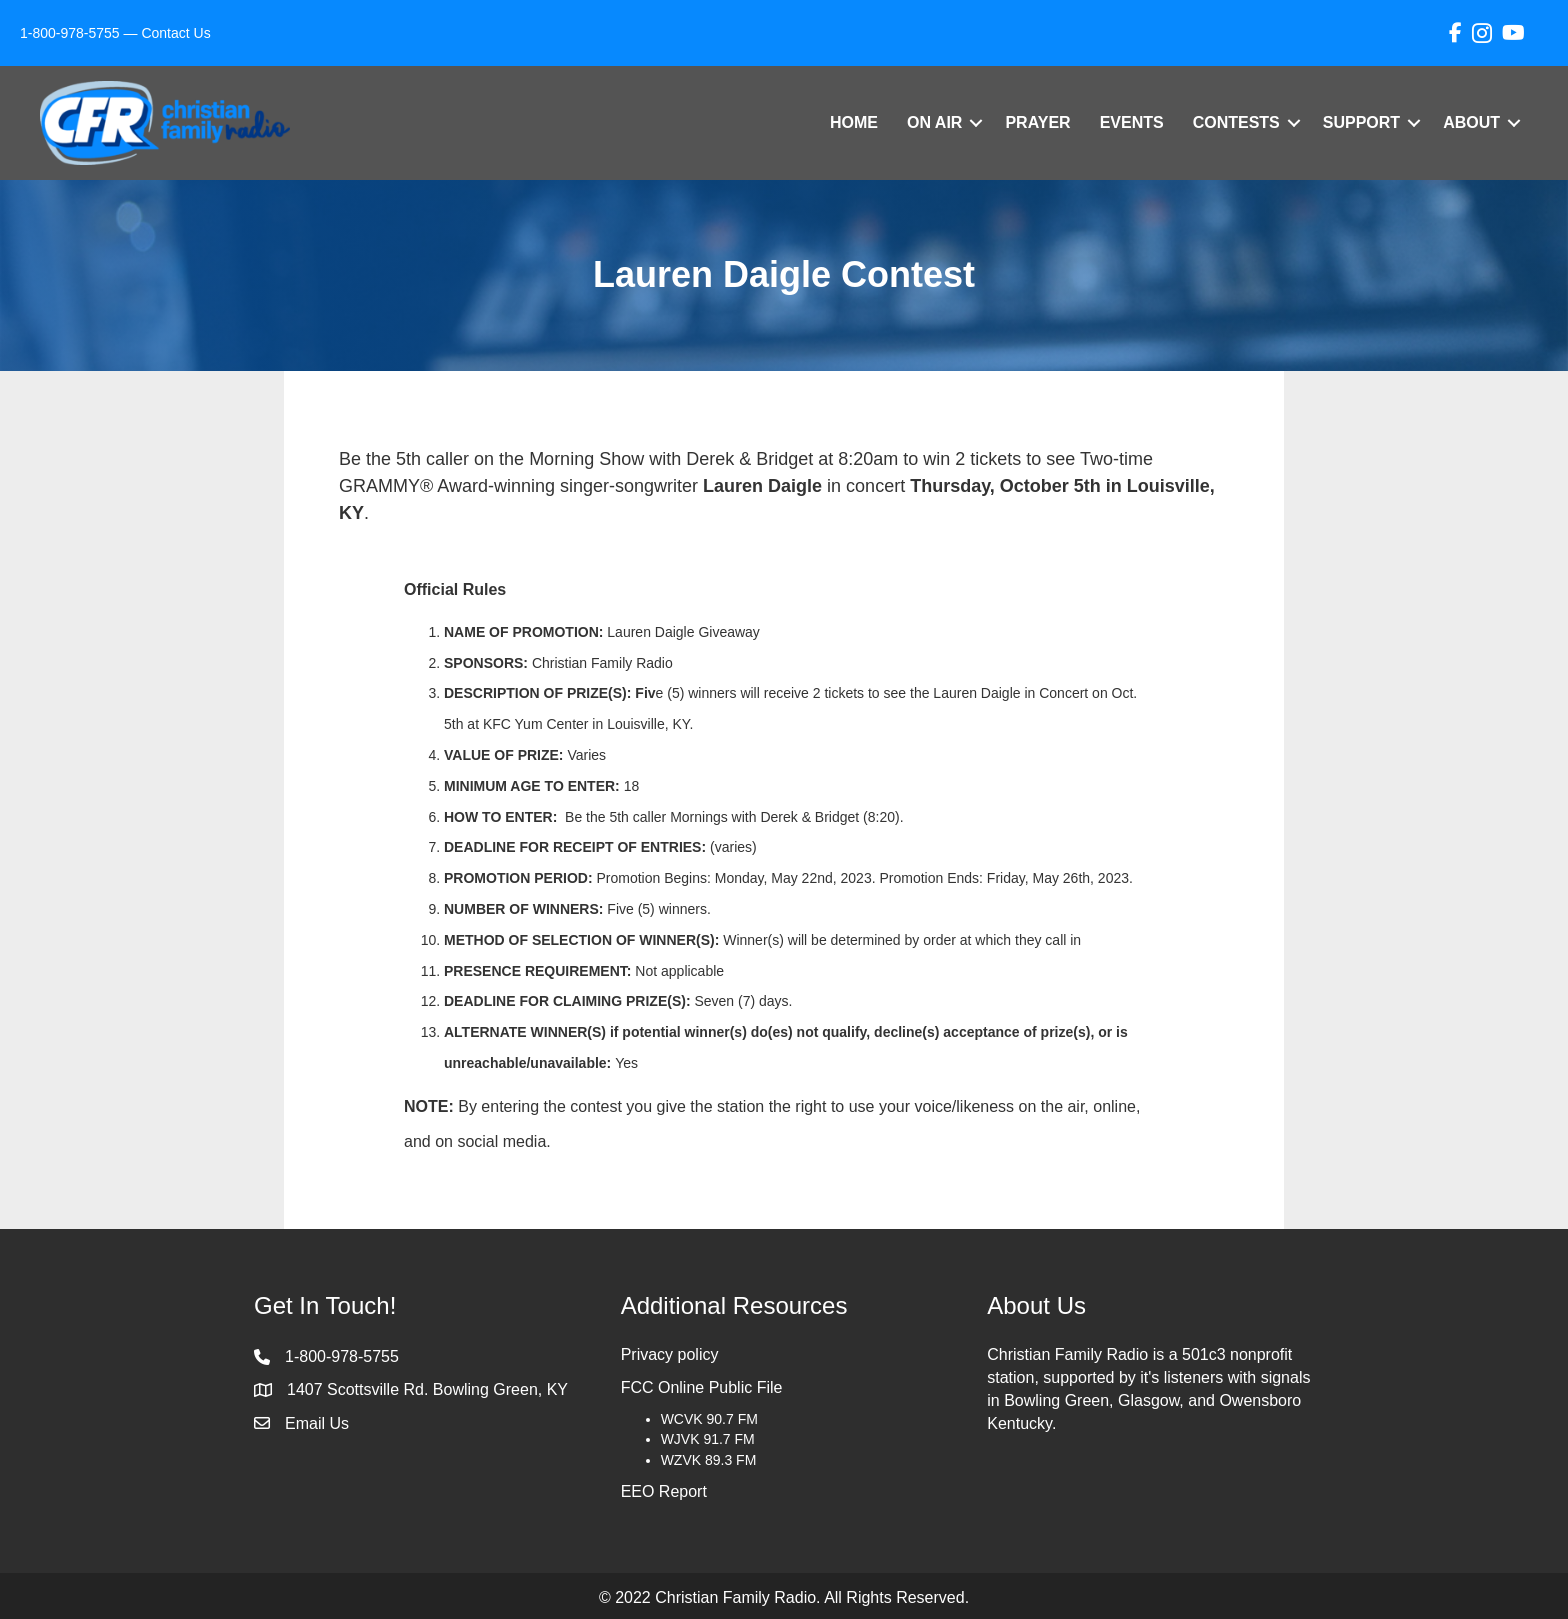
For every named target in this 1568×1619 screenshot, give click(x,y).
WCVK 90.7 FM (709, 1419)
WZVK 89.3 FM (709, 1460)
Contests (1236, 122)
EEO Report (664, 1491)
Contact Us (175, 33)
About (1471, 122)
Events (1132, 122)
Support (1361, 122)
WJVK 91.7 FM (708, 1439)
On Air (934, 122)
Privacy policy (670, 1354)
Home (854, 122)
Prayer (1037, 122)
